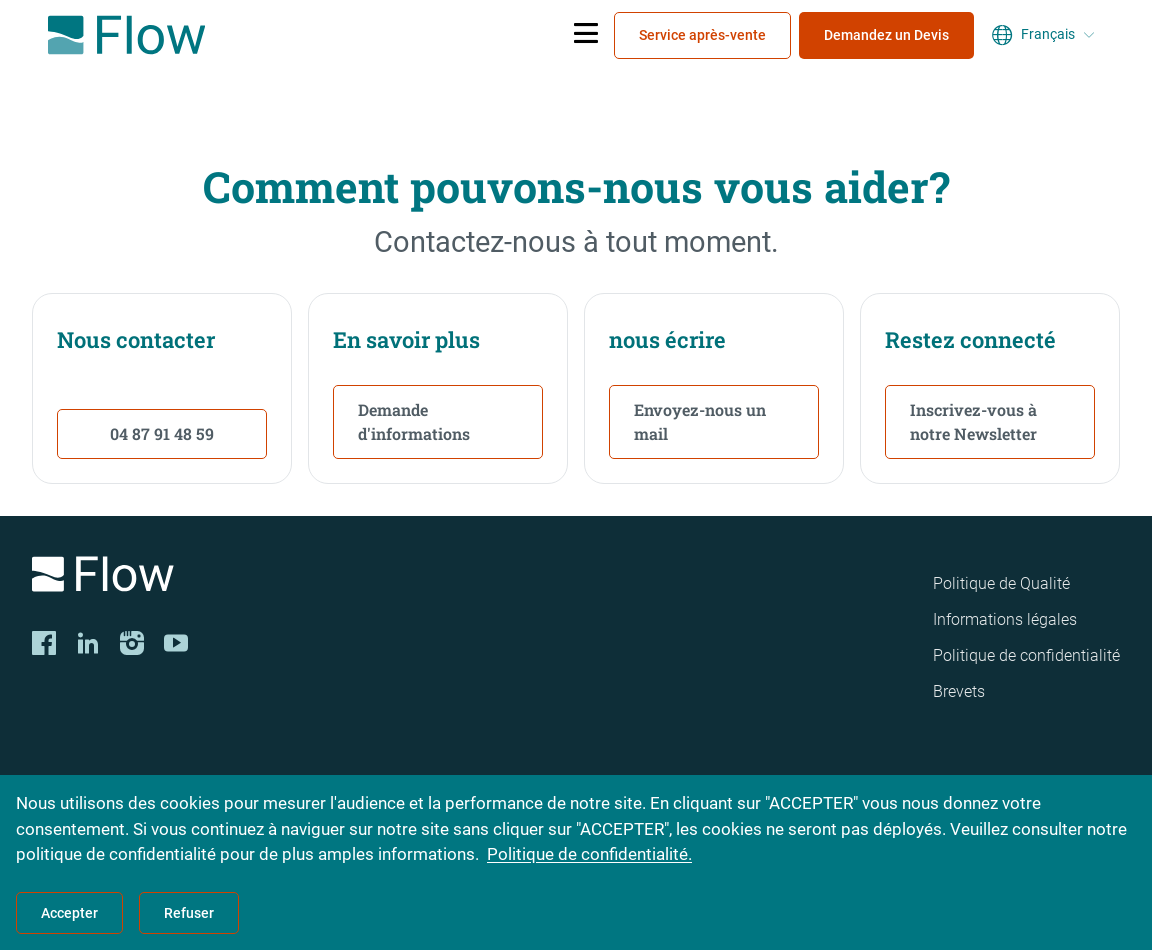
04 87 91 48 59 (162, 433)
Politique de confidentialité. (589, 854)
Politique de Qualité (1001, 583)
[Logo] (243, 577)
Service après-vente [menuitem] (702, 35)
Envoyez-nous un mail (700, 421)
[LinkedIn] (88, 643)
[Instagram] (132, 643)
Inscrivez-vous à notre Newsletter (973, 421)
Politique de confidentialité (1026, 655)
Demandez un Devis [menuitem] (886, 35)
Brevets (959, 691)
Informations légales (1005, 619)
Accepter (69, 913)
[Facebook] (44, 643)
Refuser (189, 913)
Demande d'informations (414, 421)
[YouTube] (176, 643)
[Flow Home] (126, 35)
